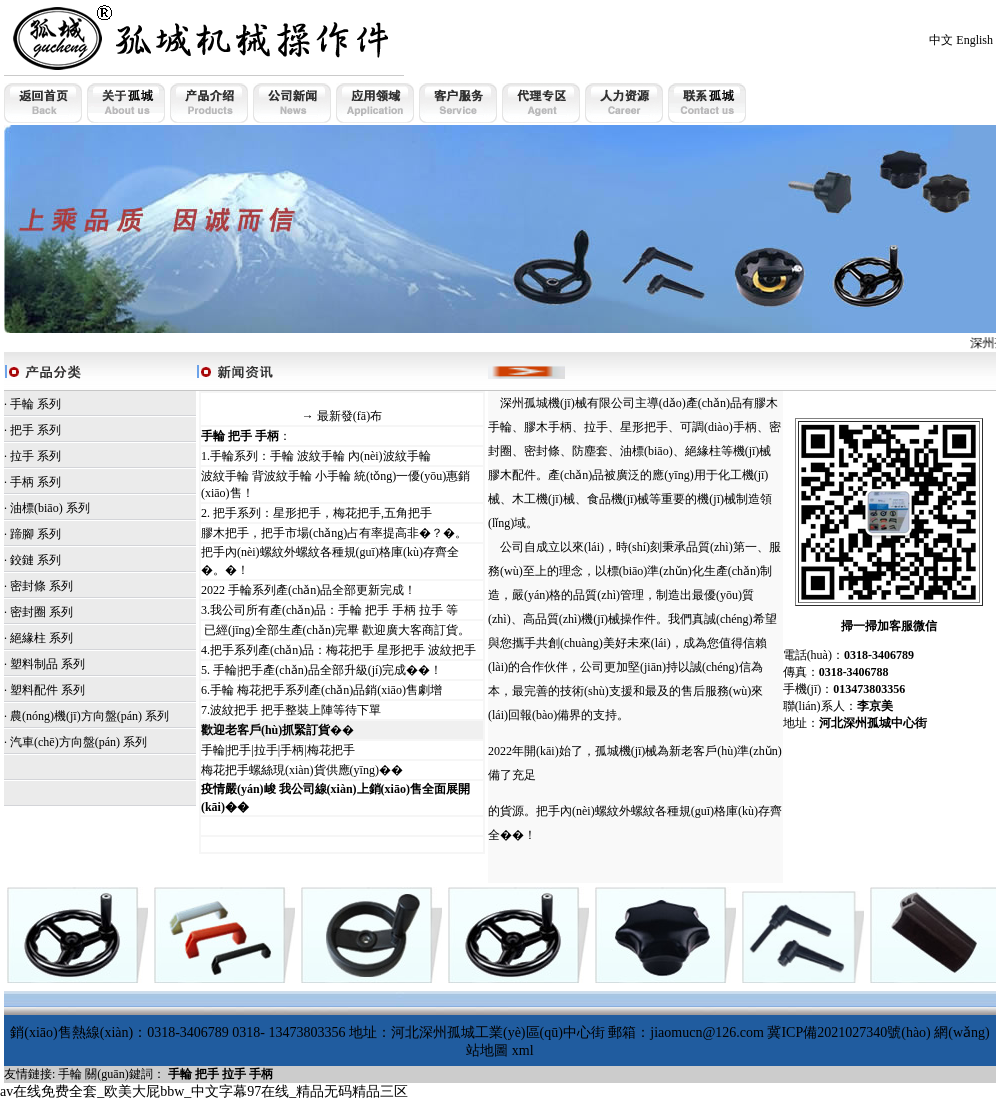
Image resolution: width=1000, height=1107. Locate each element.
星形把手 (644, 427)
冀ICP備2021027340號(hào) (848, 1032)
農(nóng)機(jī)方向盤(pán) (76, 716)
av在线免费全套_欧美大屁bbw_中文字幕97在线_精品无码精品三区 (204, 1091)
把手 (22, 430)
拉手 (22, 456)
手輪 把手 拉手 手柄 (220, 1074)
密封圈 (28, 612)
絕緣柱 (28, 638)
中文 (941, 40)
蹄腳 (22, 534)
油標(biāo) (36, 508)
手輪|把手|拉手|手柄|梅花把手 (278, 750)
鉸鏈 (22, 560)
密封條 (28, 586)
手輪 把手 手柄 (240, 436)
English (974, 40)
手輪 (22, 404)
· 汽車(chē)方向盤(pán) (62, 742)
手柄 (22, 482)
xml (523, 1050)
